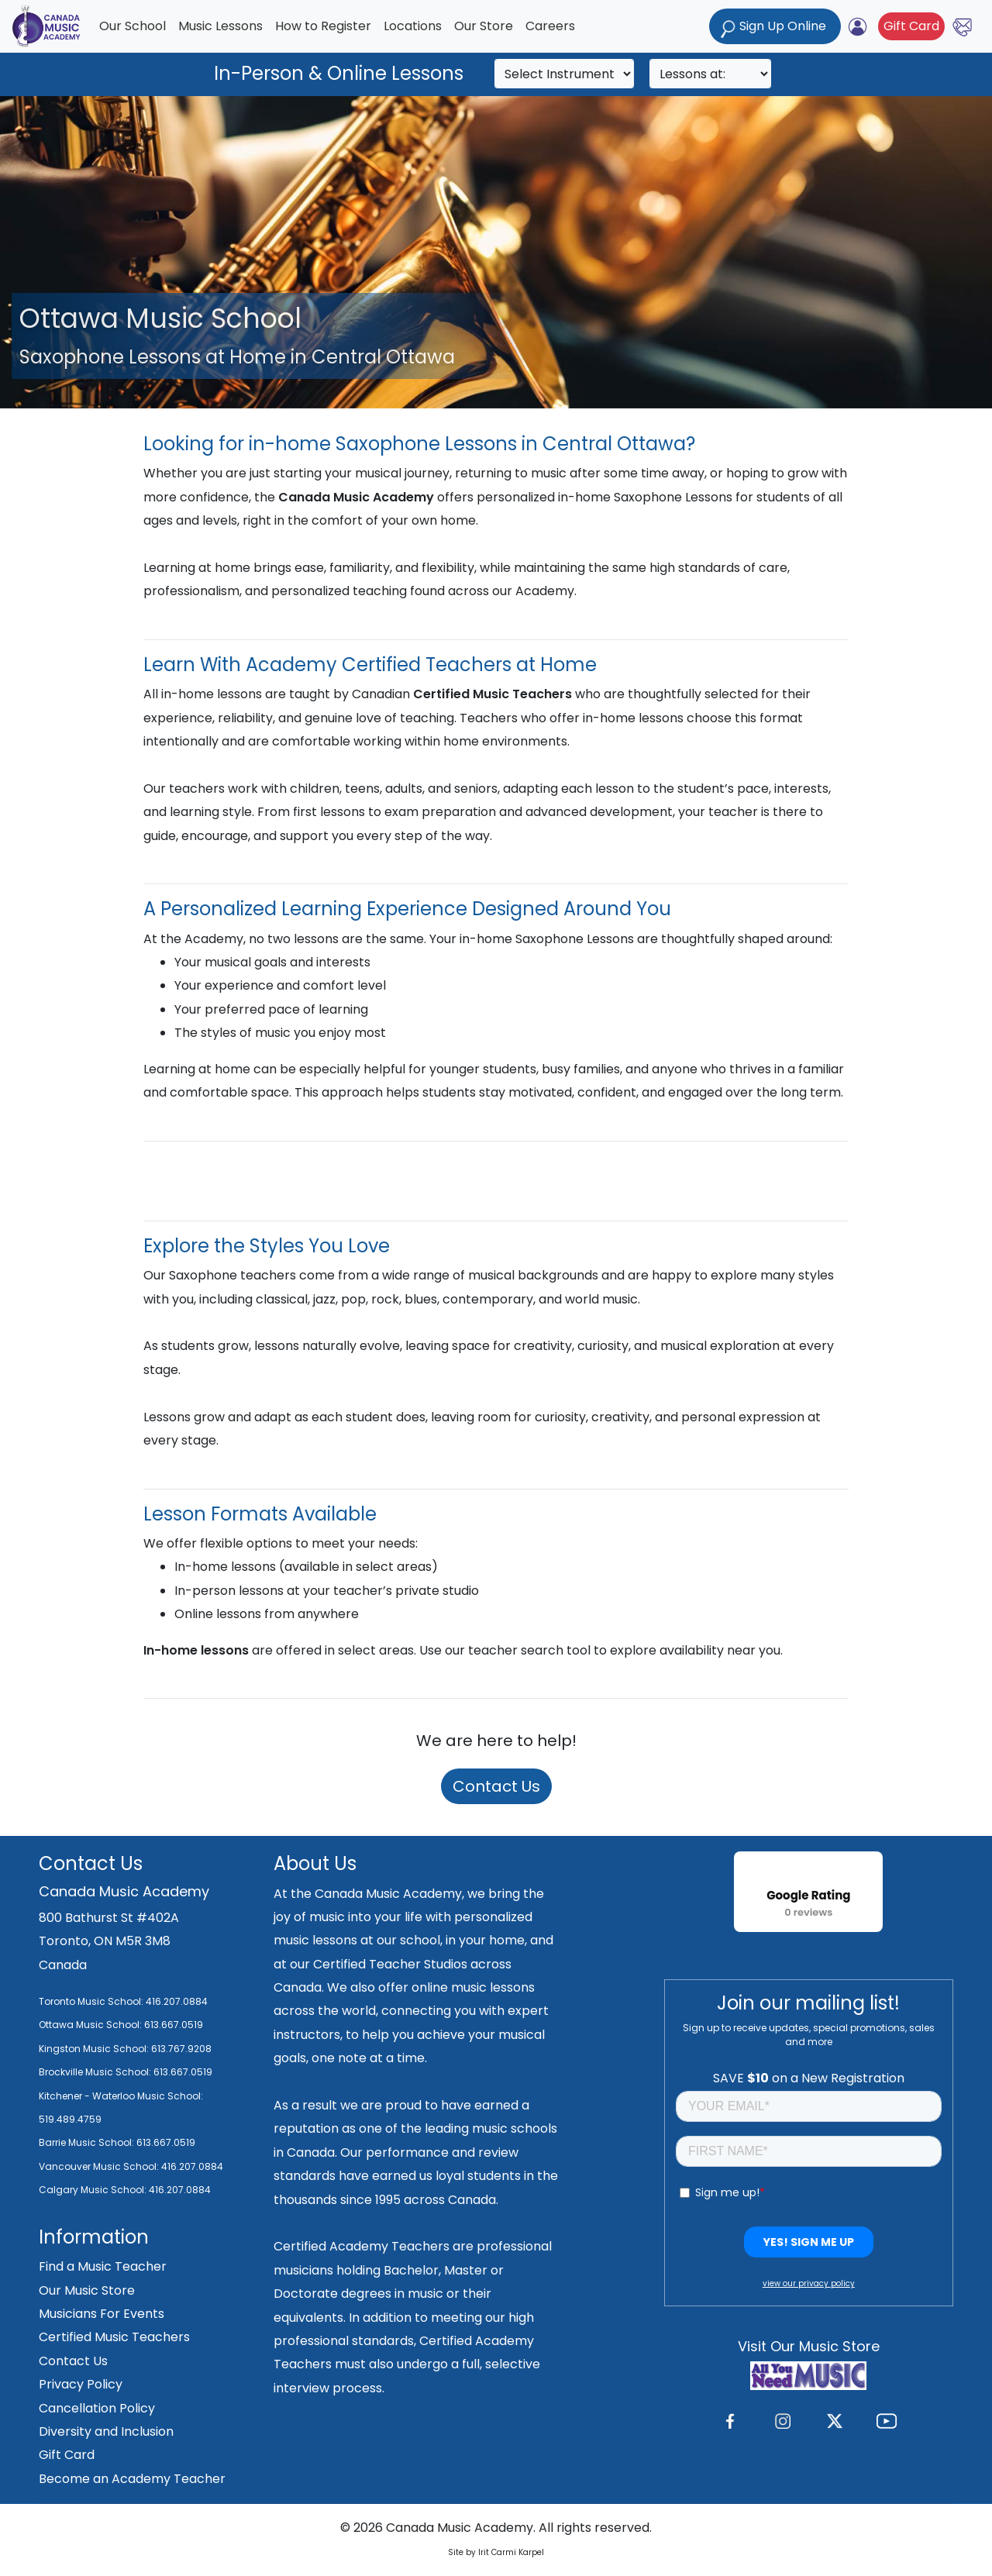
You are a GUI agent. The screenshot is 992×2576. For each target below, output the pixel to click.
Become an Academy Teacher (132, 2479)
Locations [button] (413, 26)
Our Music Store (87, 2290)
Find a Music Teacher (103, 2266)
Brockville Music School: (95, 2071)
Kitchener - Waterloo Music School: (121, 2095)
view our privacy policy (809, 2283)
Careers (550, 26)
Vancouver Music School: (100, 2166)
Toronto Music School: (91, 2001)
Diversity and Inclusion (106, 2431)
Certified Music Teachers (114, 2337)
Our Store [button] (483, 26)
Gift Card (911, 26)
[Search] (564, 73)
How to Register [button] (323, 26)
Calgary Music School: (94, 2189)
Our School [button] (132, 26)
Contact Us (496, 1786)
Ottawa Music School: (91, 2024)
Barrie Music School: (87, 2142)
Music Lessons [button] (220, 26)
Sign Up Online (775, 27)
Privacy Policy (80, 2384)
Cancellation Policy (97, 2408)
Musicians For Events (101, 2314)
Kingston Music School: (94, 2048)
